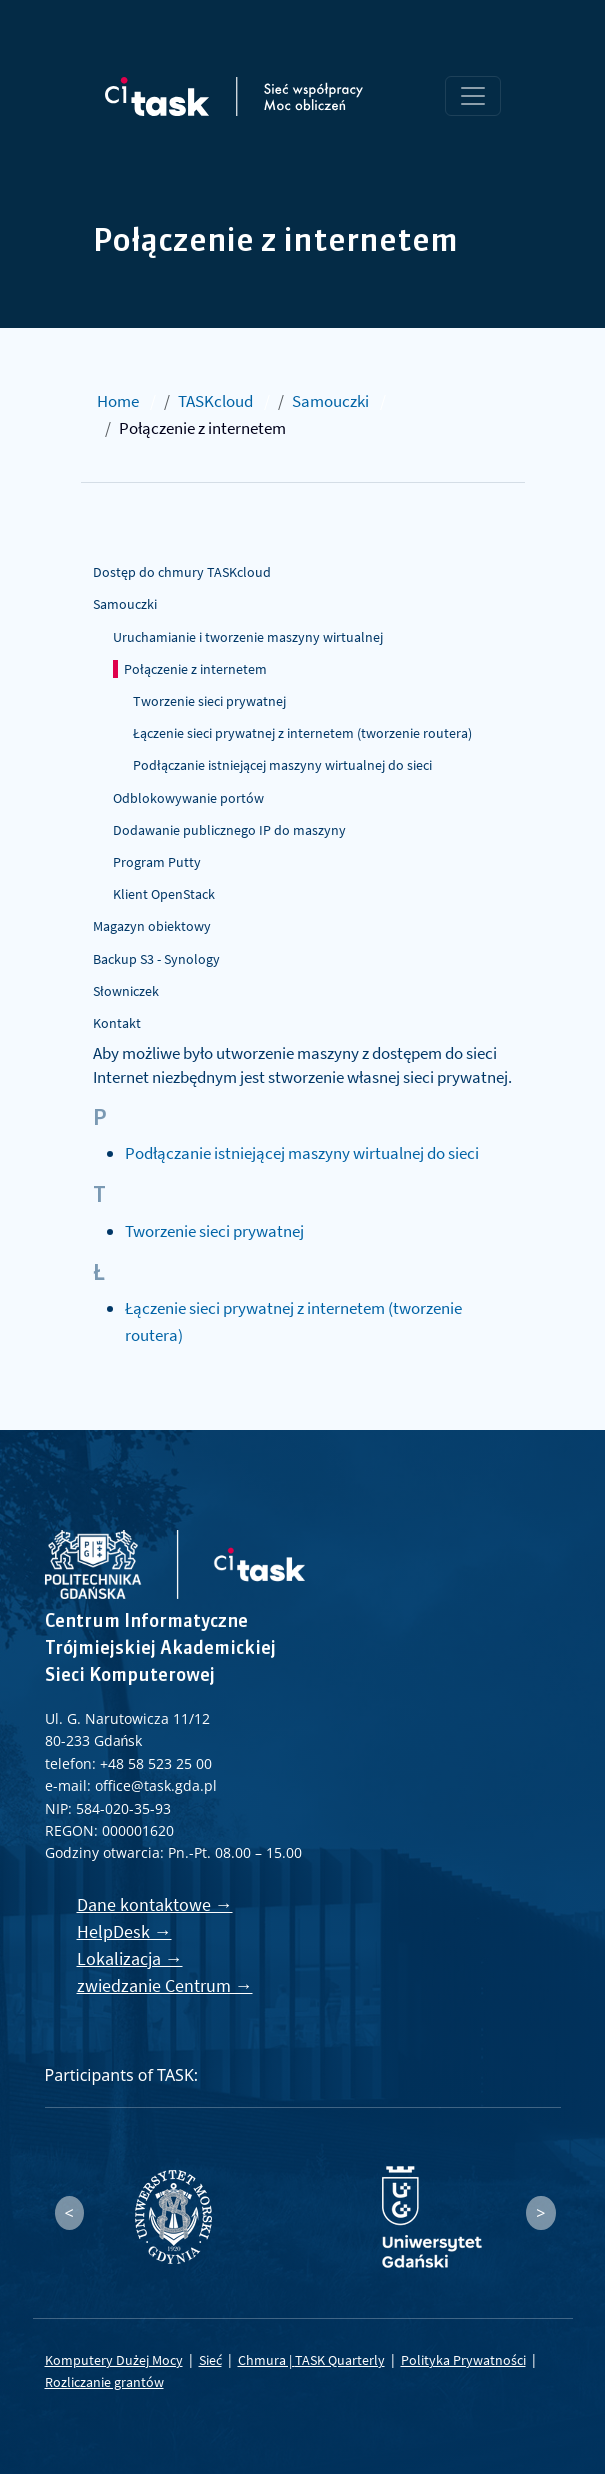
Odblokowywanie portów (188, 798)
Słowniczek (126, 991)
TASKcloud (215, 401)
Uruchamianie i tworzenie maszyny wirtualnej (248, 637)
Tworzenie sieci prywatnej (209, 701)
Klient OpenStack (164, 894)
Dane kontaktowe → (155, 1904)
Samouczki (330, 401)
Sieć (210, 2360)
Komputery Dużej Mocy (114, 2360)
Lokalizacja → (130, 1958)
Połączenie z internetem (195, 669)
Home (118, 401)
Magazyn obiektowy (152, 926)
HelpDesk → (124, 1931)
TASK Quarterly (340, 2360)
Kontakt (117, 1023)
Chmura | (266, 2360)
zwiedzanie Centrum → (165, 1985)
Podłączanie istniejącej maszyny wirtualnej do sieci (282, 765)
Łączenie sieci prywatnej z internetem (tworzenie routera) (302, 733)
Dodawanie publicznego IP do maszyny (229, 830)
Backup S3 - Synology (156, 959)
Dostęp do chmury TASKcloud (182, 572)
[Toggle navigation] (473, 96)
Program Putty (157, 862)
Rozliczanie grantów (104, 2382)
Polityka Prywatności (463, 2360)
